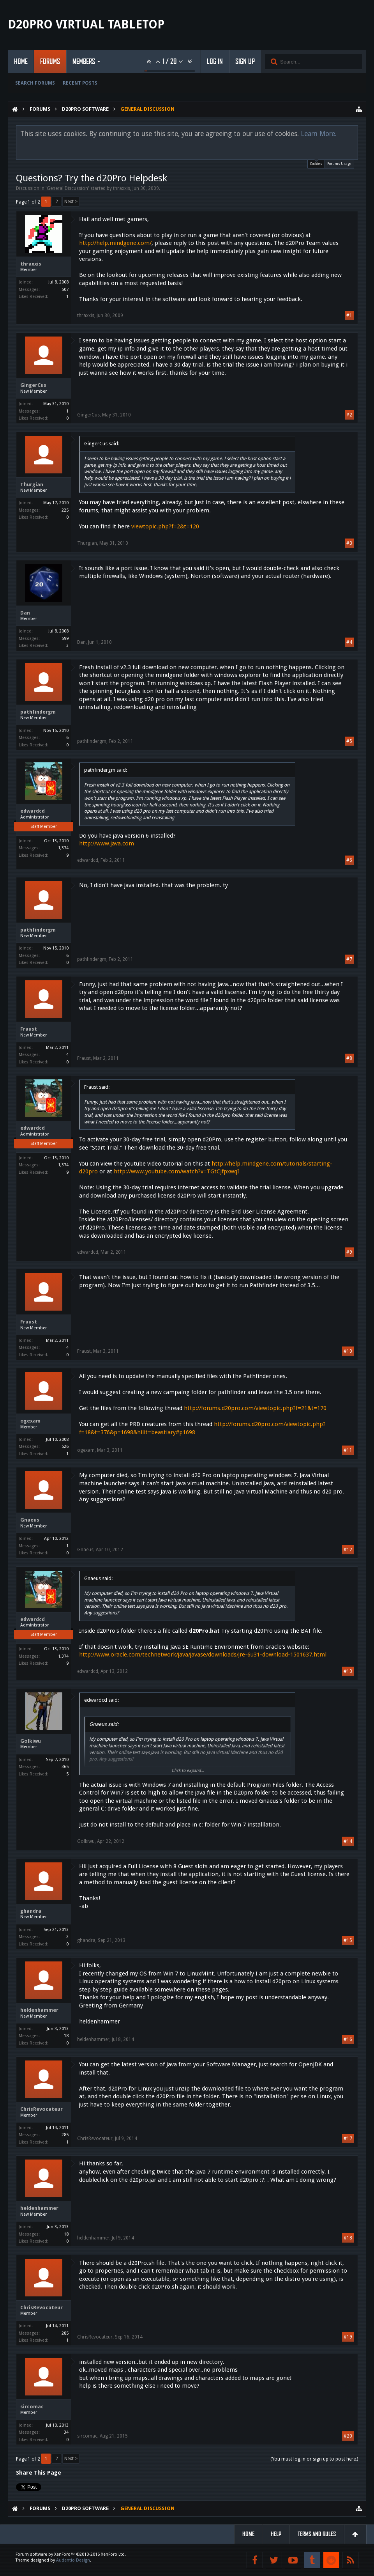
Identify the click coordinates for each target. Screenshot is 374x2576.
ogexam (30, 1421)
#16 (348, 2039)
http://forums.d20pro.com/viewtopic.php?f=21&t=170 (255, 1408)
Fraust (28, 1029)
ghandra (30, 1911)
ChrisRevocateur (41, 2109)
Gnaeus (29, 1520)
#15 (348, 1940)
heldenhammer (39, 2010)
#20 (348, 2436)
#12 (348, 1549)
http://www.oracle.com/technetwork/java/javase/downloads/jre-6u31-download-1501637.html (202, 1654)
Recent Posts (80, 83)
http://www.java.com (106, 843)
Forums (50, 62)
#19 (348, 2337)
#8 (349, 1058)
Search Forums (35, 83)
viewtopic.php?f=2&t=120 (165, 526)
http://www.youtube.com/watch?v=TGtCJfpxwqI (176, 1171)
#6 (349, 860)
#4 (349, 642)
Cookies (316, 163)
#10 (348, 1351)
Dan (25, 613)
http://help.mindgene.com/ (115, 242)
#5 (349, 741)
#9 (349, 1252)
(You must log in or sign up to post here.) (314, 2459)
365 (65, 1766)
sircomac (32, 2406)
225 (65, 510)
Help (276, 2534)
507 (65, 289)
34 (66, 2432)
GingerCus (33, 385)
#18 (348, 2238)
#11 (348, 1450)
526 (65, 1446)
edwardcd (32, 811)
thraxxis (121, 188)
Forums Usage (339, 164)
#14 (348, 1841)
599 (65, 638)
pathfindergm (38, 712)
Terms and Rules (317, 2534)
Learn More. (319, 134)
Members (83, 62)
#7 (349, 959)
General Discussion (67, 188)
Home (21, 62)
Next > (71, 201)
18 (66, 2035)
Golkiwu (30, 1741)
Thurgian (31, 484)
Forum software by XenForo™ (71, 2554)
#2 (349, 415)
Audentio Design (73, 2560)
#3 (349, 543)
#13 (348, 1671)
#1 (349, 315)
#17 (348, 2138)
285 (65, 2134)
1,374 (63, 847)
